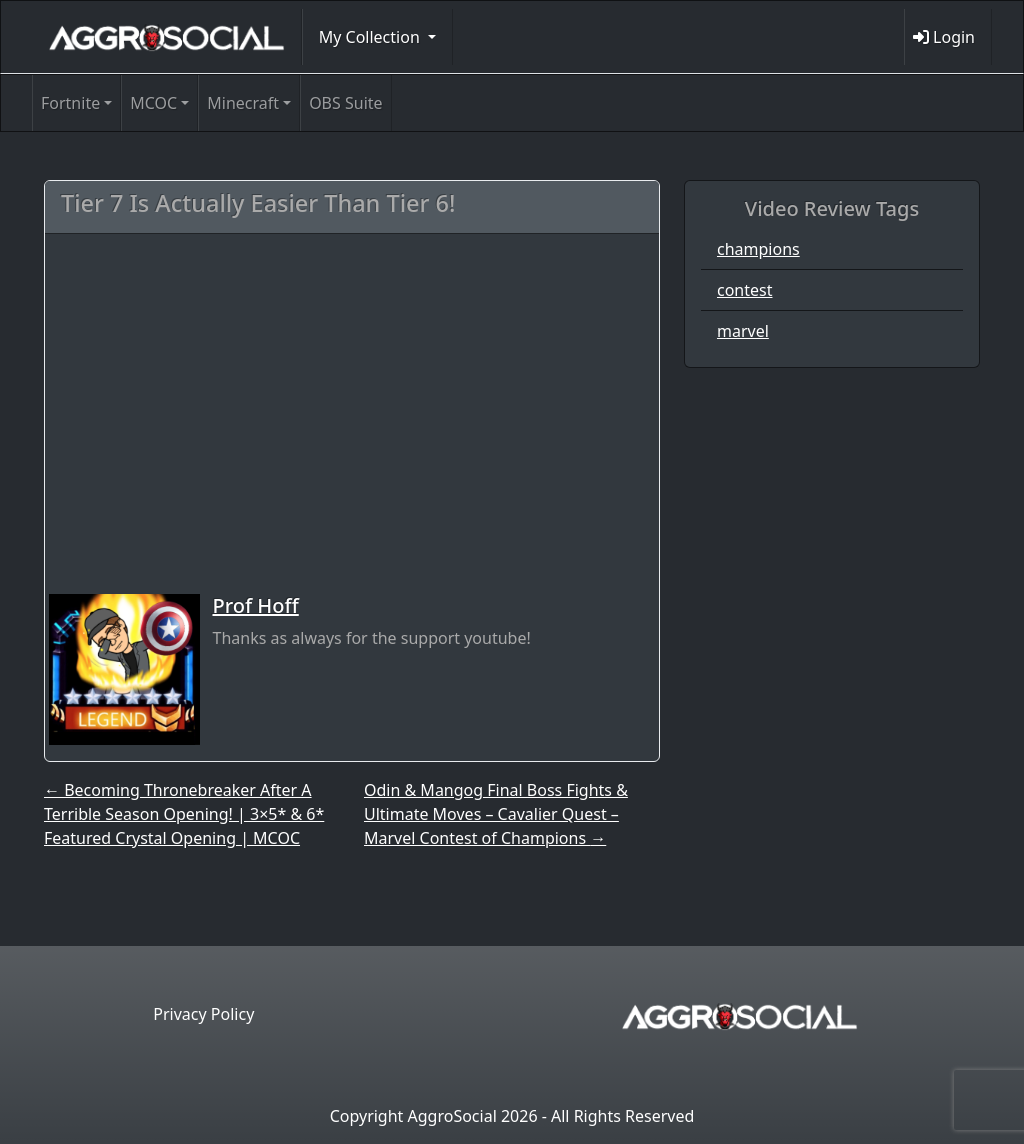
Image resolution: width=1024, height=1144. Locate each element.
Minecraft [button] (243, 103)
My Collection (371, 37)
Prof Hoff (255, 605)
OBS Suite (345, 103)
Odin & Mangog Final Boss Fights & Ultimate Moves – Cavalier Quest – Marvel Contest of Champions (496, 814)
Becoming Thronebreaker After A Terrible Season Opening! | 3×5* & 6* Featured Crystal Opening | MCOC (184, 814)
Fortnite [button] (70, 103)
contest (745, 290)
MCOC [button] (153, 103)
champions (758, 249)
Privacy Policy (203, 1014)
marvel (743, 331)
